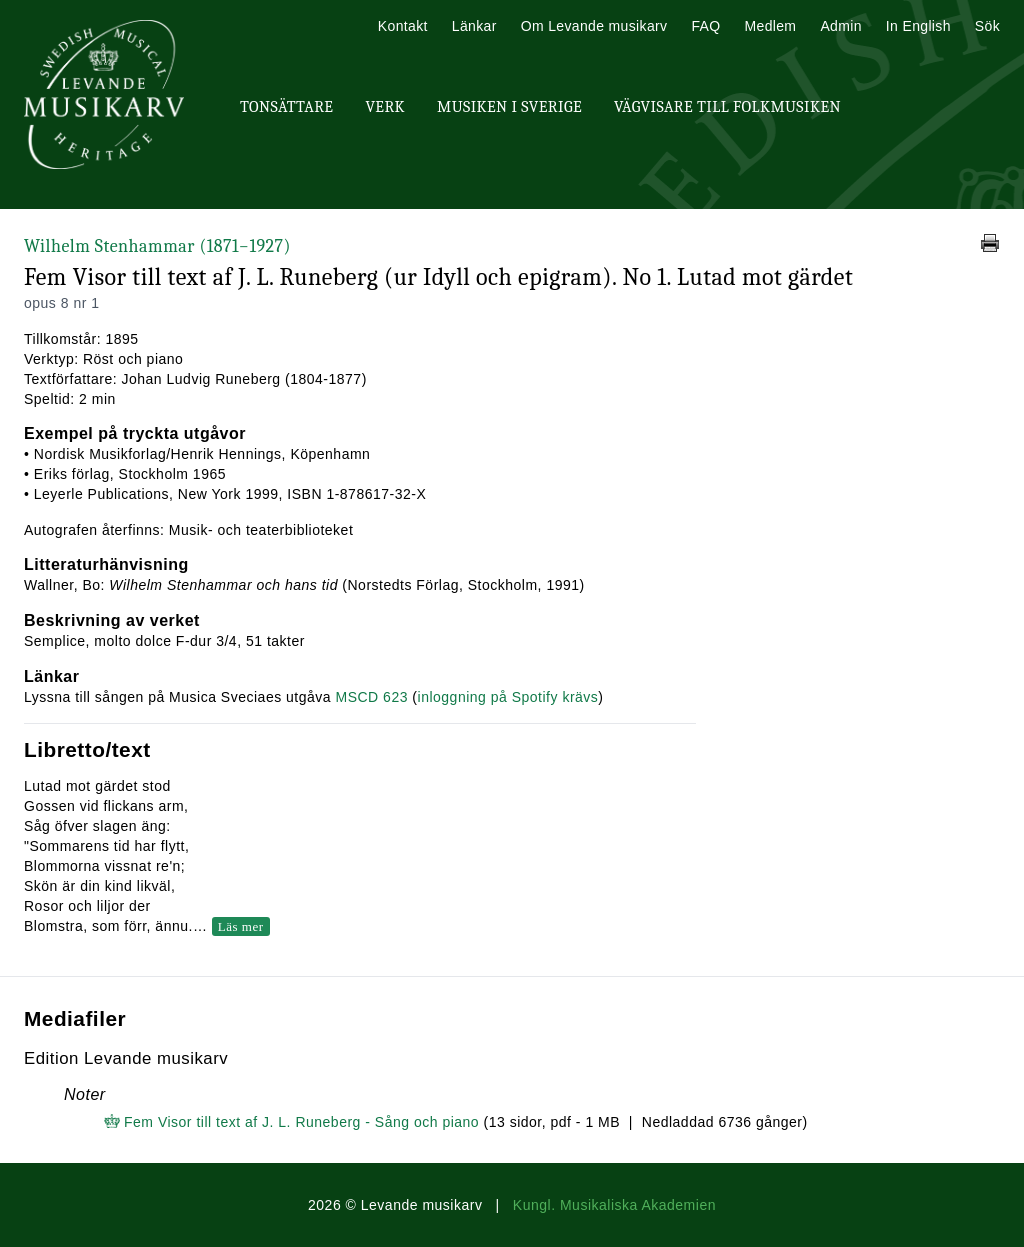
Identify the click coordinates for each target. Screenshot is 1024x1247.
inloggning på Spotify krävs (508, 697)
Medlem (770, 26)
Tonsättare (286, 107)
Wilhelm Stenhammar (157, 246)
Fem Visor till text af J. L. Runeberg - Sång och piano (301, 1122)
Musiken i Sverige (509, 107)
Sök (987, 26)
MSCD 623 (371, 697)
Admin (840, 26)
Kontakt (403, 26)
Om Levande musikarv (594, 26)
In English (918, 26)
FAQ (705, 26)
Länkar (474, 26)
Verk (385, 107)
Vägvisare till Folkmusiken (727, 107)
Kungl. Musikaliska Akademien (614, 1205)
